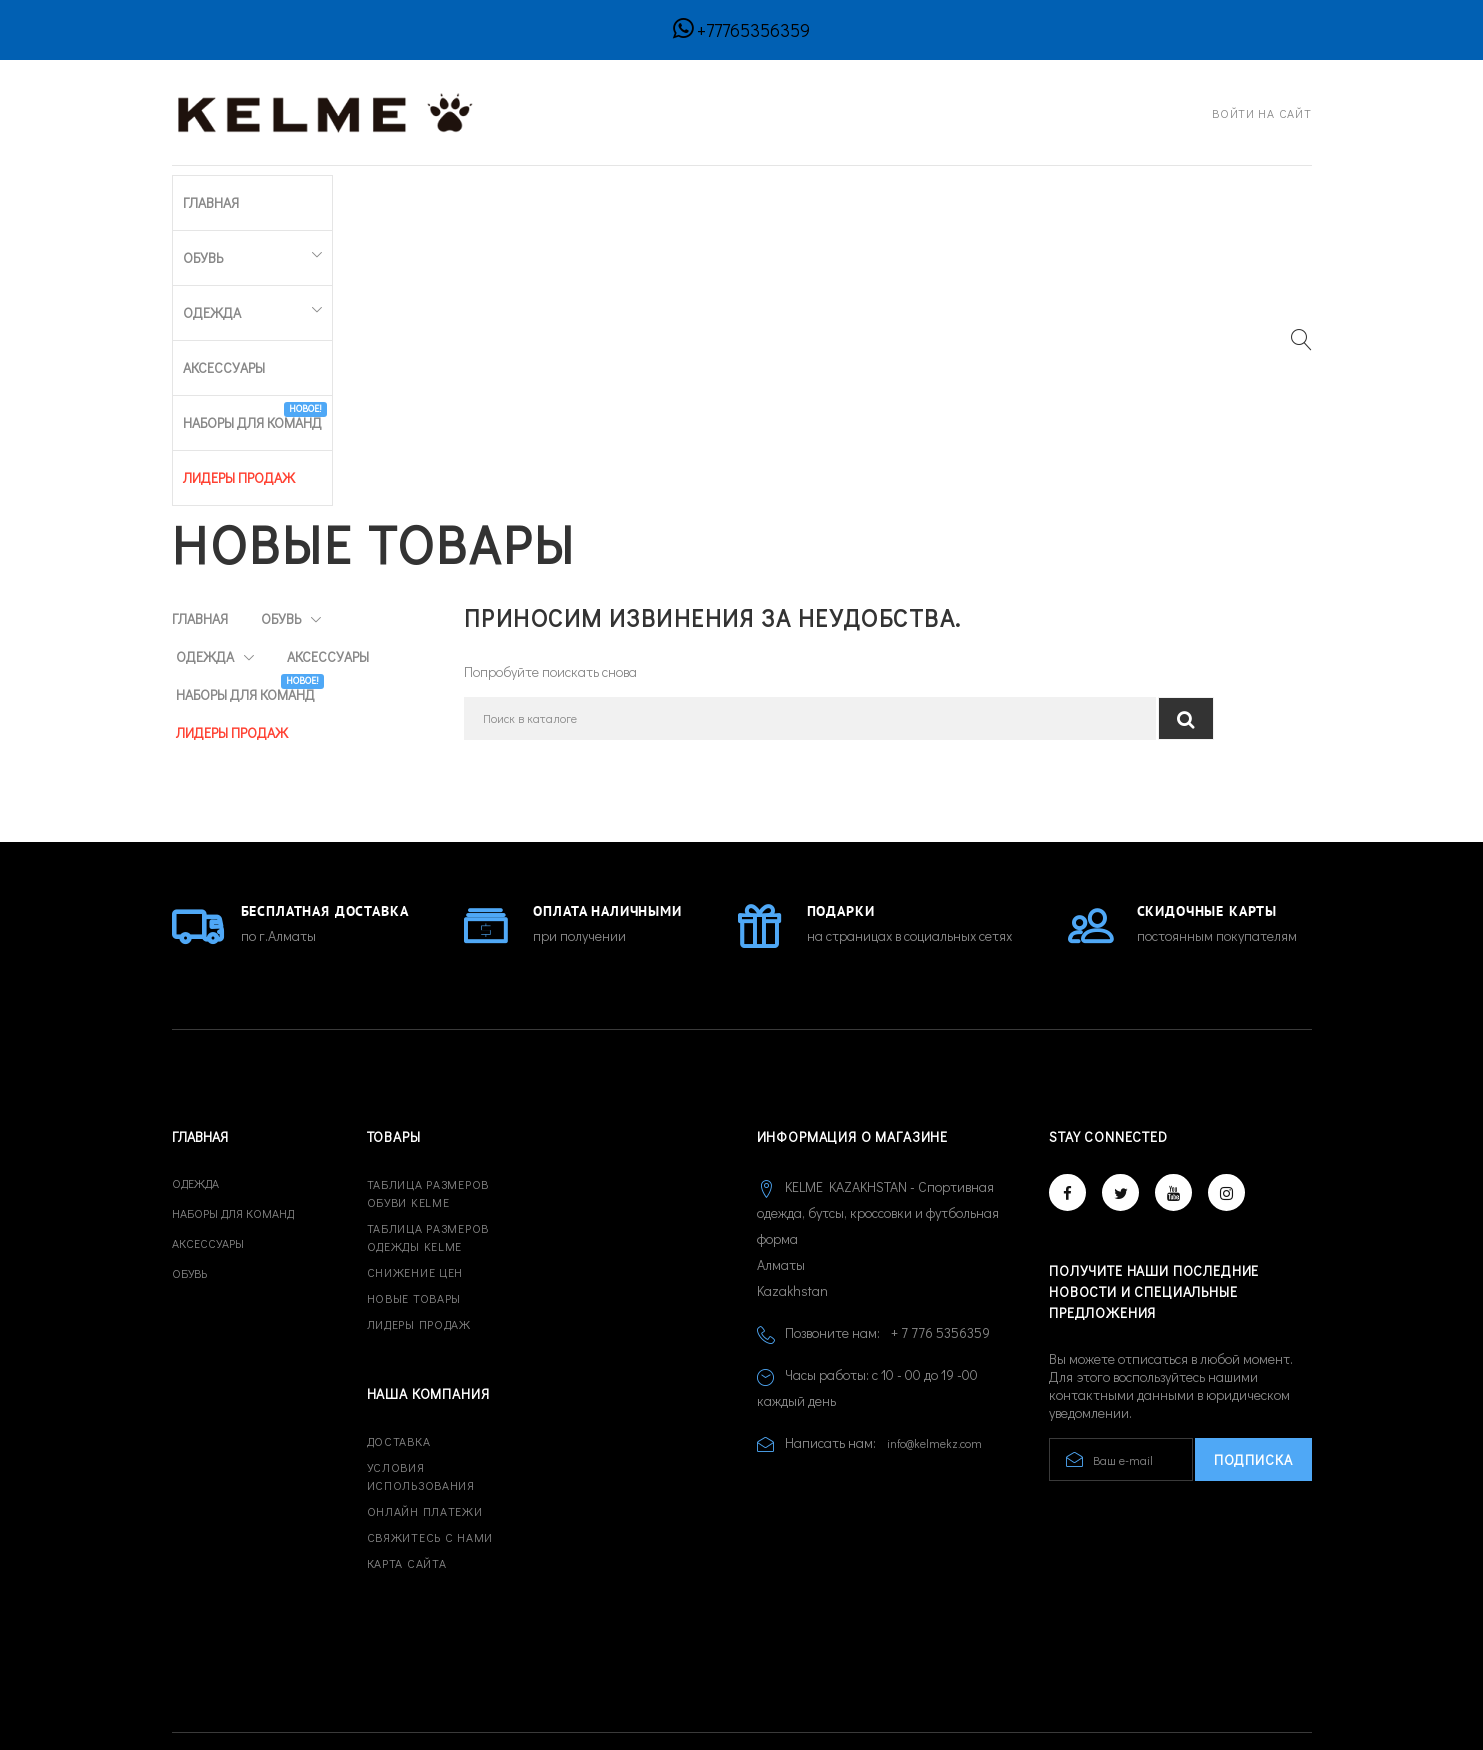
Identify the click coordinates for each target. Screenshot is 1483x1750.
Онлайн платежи (425, 1397)
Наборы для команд (651, 189)
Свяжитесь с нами (430, 1423)
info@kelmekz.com (934, 1329)
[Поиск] (810, 425)
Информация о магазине (853, 1022)
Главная (200, 193)
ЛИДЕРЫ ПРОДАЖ (808, 193)
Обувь (282, 193)
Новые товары (414, 1184)
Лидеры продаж (419, 1210)
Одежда (384, 193)
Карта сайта (407, 1449)
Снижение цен (415, 1158)
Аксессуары (506, 193)
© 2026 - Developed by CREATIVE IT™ (284, 1659)
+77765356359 (753, 30)
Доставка (399, 1327)
